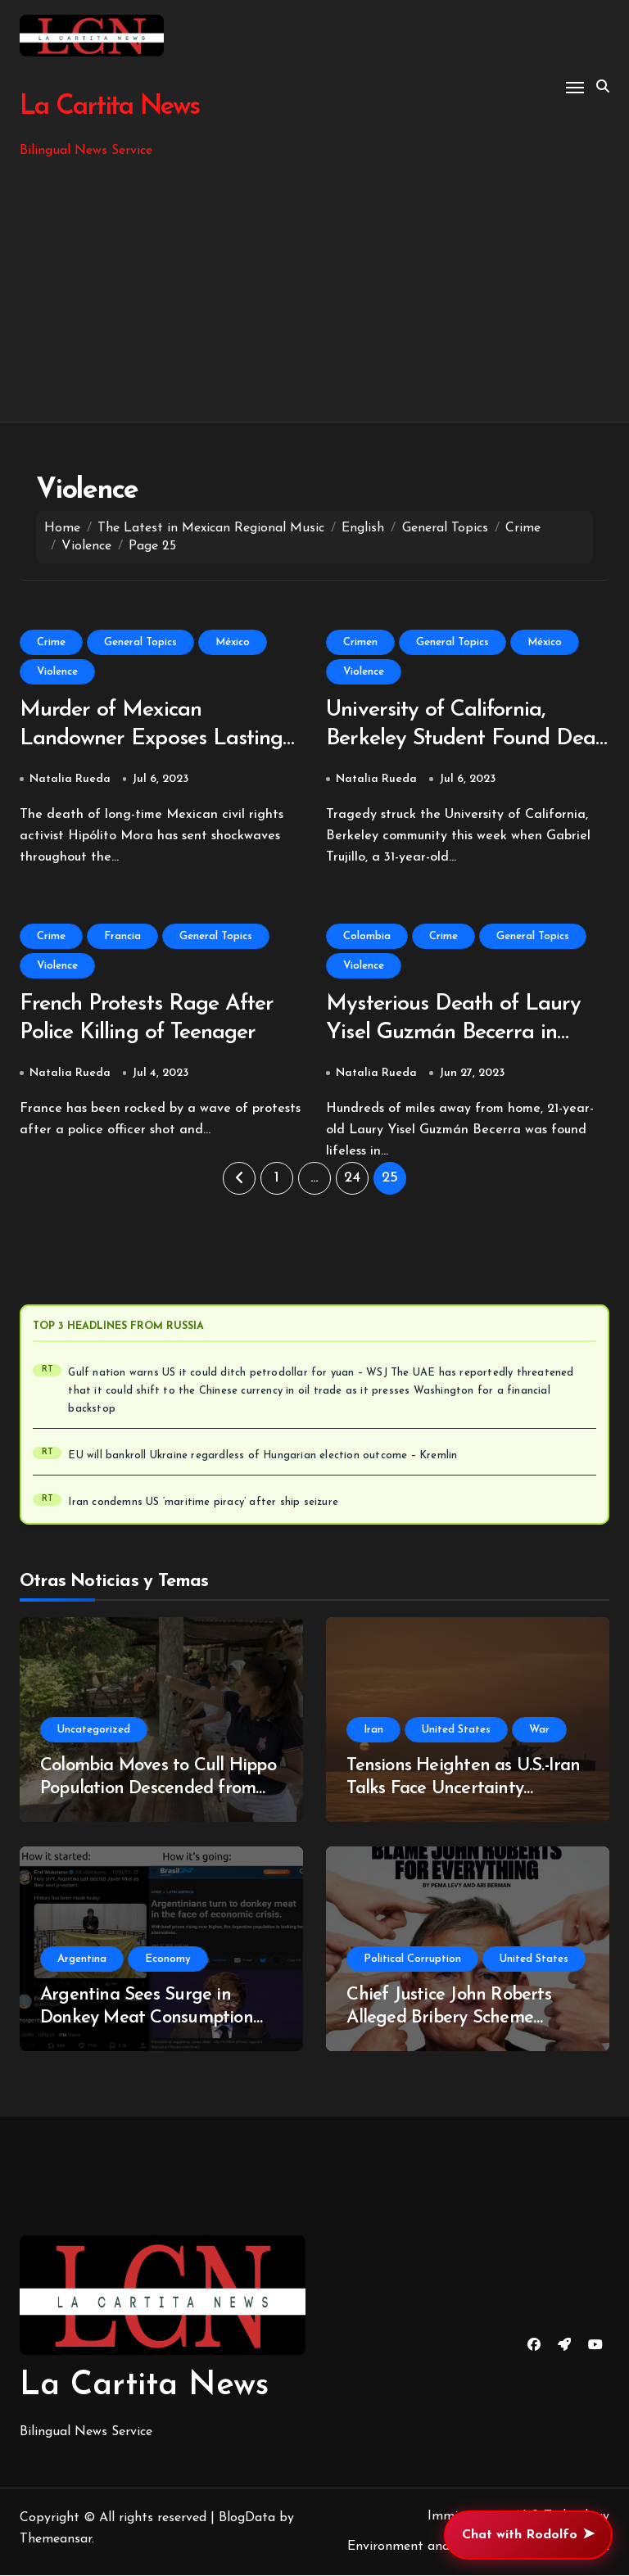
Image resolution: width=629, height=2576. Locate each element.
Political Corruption (412, 1960)
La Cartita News (109, 106)
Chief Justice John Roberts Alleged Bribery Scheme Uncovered (448, 2020)
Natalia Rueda (70, 780)
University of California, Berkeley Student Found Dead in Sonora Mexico (467, 740)
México (232, 642)
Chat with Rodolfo (528, 2535)
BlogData (247, 2519)
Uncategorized (93, 1731)
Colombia (367, 937)
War (539, 1731)
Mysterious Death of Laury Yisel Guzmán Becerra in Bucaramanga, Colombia (454, 1034)
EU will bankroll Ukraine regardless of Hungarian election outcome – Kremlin (262, 1457)
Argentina (81, 1960)
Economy (168, 1960)
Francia (122, 937)
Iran (373, 1731)
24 (352, 1179)
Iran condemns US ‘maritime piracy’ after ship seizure (203, 1504)
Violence (57, 672)
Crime (51, 642)
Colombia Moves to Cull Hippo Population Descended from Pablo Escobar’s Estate (158, 1791)
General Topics (140, 642)
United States (456, 1731)
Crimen (360, 642)
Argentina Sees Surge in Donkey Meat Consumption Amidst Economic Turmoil (146, 2020)
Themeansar (56, 2540)
